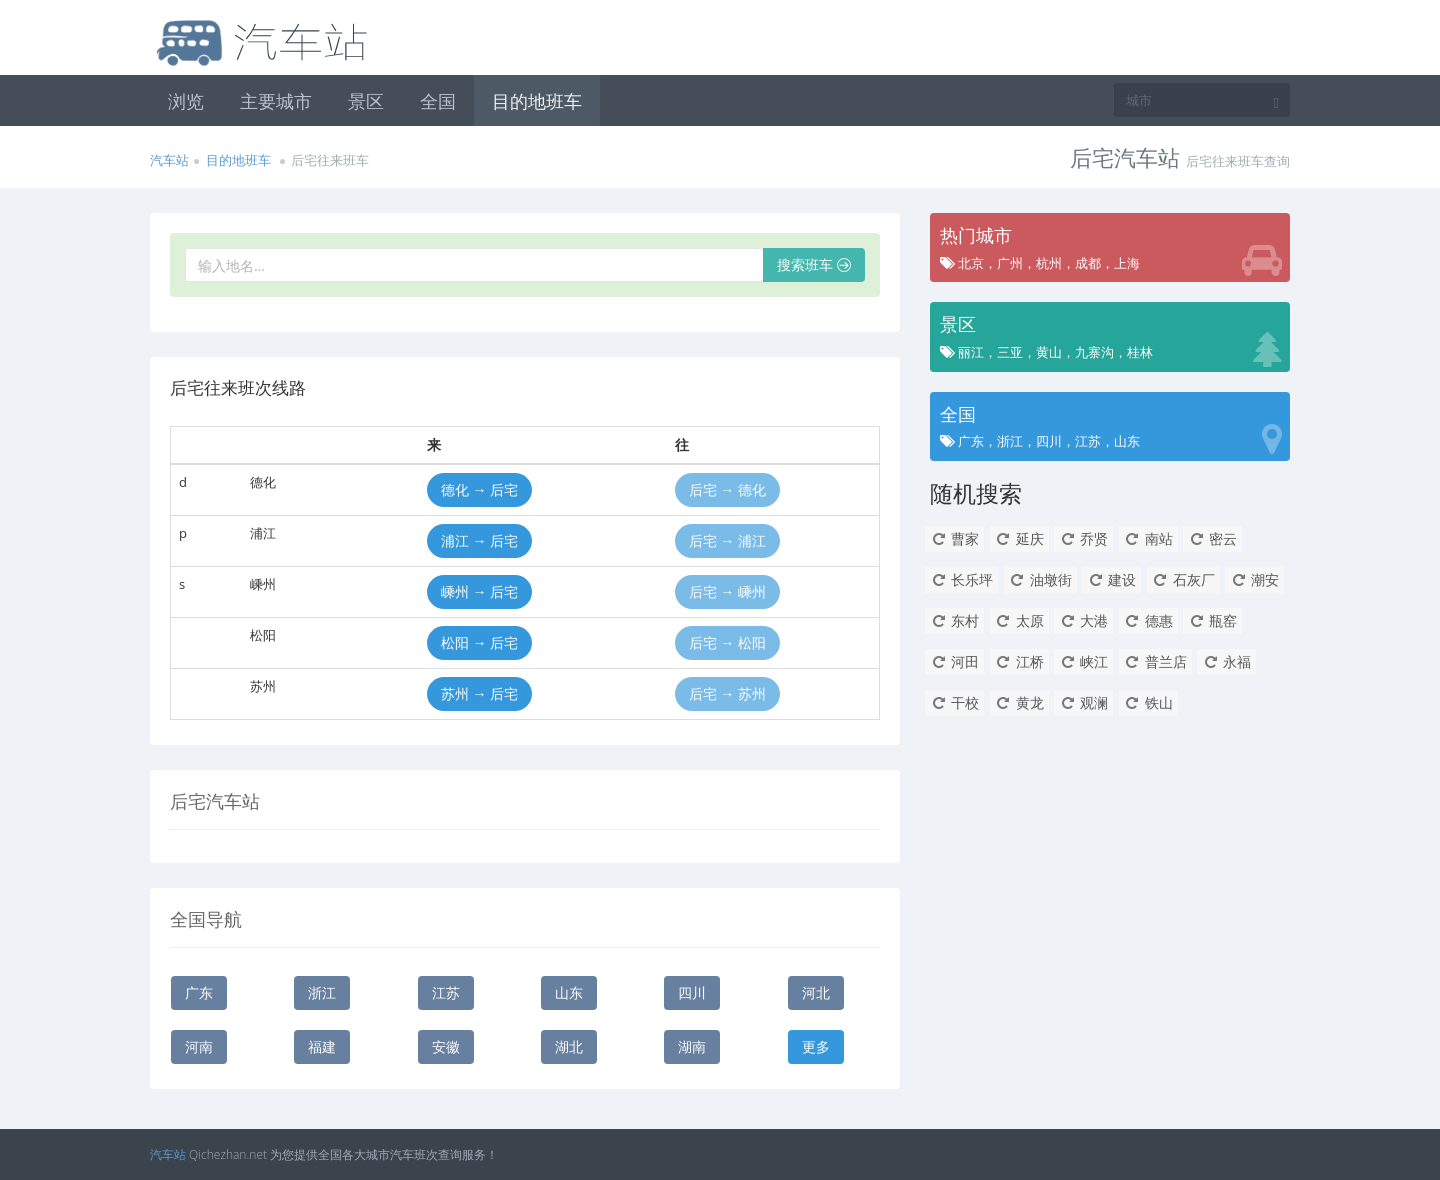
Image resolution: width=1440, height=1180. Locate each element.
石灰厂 (1183, 579)
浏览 (186, 101)
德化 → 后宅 (479, 489)
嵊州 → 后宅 (479, 591)
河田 (954, 661)
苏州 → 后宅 (479, 693)
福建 (322, 1046)
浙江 (322, 992)
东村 (954, 620)
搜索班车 (814, 264)
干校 (954, 702)
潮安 (1254, 579)
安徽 (446, 1046)
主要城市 (276, 101)
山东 (569, 992)
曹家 (954, 538)
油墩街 (1040, 579)
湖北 (569, 1046)
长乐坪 (961, 579)
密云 (1212, 538)
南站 (1148, 538)
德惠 (1148, 620)
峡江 (1083, 661)
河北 (816, 992)
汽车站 (169, 160)
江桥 (1019, 661)
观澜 (1083, 702)
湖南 (692, 1046)
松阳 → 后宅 (479, 642)
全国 (438, 101)
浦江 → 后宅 (479, 540)
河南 (199, 1046)
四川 (692, 992)
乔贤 (1083, 538)
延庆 (1019, 538)
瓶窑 (1212, 620)
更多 (816, 1046)
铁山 (1148, 702)
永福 (1226, 661)
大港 (1083, 620)
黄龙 (1019, 702)
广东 (199, 992)
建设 (1111, 579)
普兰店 (1155, 661)
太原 (1019, 620)
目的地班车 (537, 101)
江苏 (446, 992)
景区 (366, 101)
